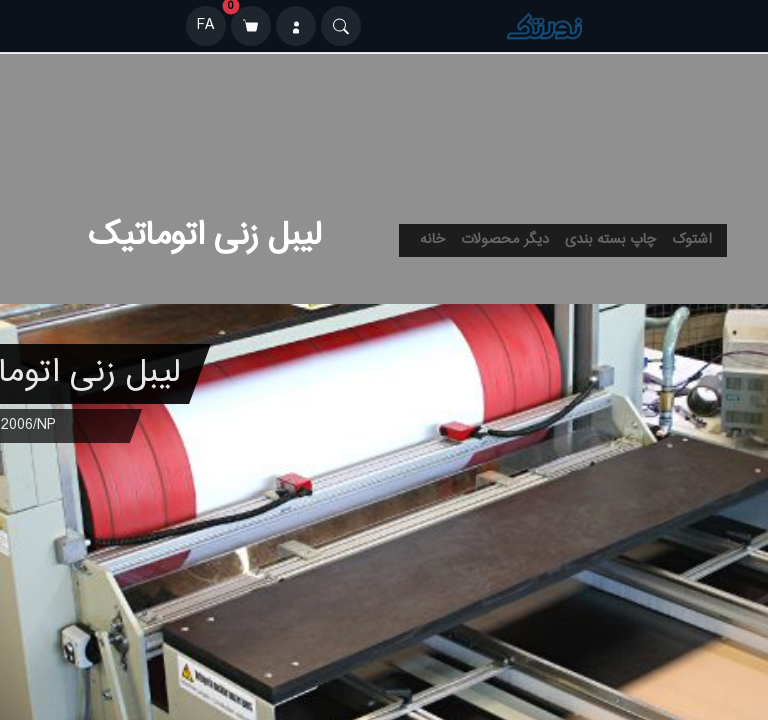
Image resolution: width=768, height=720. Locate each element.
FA (205, 25)
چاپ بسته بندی (610, 240)
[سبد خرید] (251, 26)
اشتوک (692, 240)
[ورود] (296, 26)
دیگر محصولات (505, 240)
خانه (432, 240)
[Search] (341, 26)
